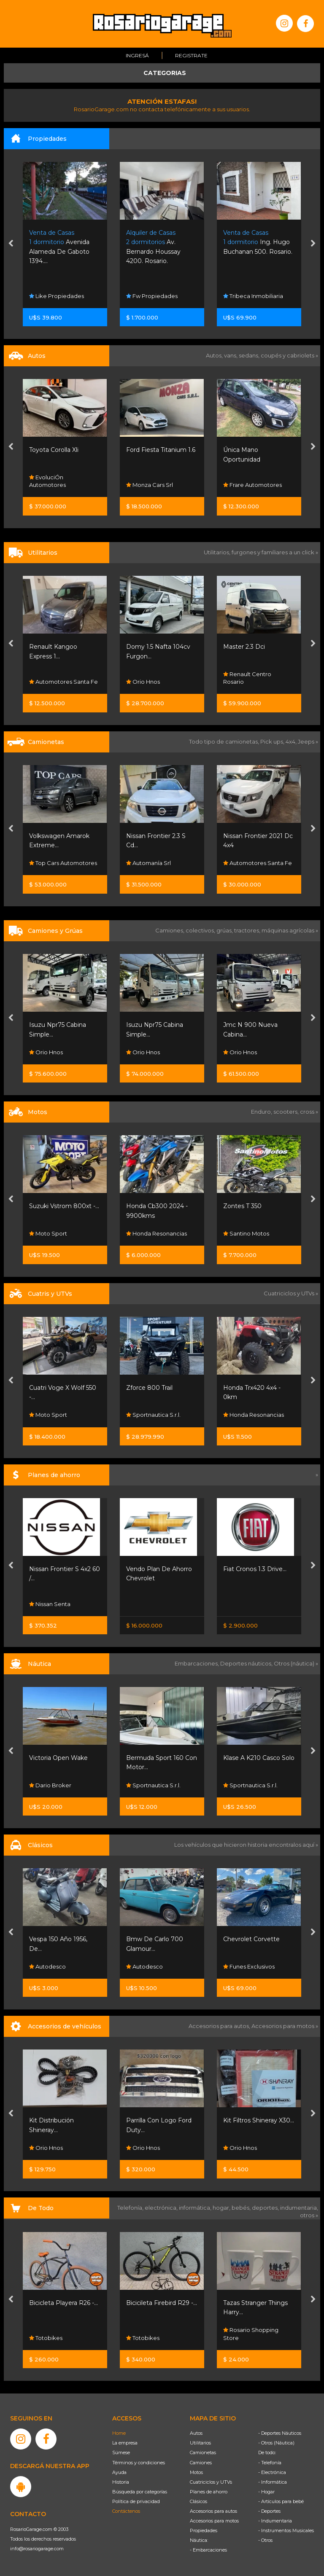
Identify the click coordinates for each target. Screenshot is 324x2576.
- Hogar (266, 2492)
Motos (196, 2472)
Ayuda (119, 2472)
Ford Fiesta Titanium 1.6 (160, 450)
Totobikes (45, 2337)
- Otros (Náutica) (276, 2443)
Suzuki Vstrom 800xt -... (64, 1206)
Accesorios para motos (282, 2026)
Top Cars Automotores (63, 863)
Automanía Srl (148, 863)
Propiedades (203, 2530)
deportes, (266, 2207)
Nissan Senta (49, 1604)
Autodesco (47, 1966)
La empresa (125, 2443)
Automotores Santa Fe (63, 681)
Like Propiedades (56, 296)
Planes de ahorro (208, 2492)
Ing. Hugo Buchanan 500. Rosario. (257, 242)
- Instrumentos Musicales (286, 2530)
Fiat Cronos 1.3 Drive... (254, 1569)
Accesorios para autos (213, 2511)
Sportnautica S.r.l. (153, 1414)
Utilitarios (200, 2443)
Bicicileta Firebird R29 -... (161, 2303)
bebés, (242, 2207)
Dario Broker (50, 1785)
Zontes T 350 (242, 1206)
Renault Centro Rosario (247, 678)
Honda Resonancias (156, 1233)
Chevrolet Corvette (251, 1939)
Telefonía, (131, 2207)
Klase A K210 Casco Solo (258, 1758)
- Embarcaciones (208, 2550)
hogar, (222, 2207)
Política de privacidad (136, 2501)
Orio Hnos (143, 681)
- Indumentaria (275, 2521)
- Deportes (269, 2511)
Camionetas (203, 2452)
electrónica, (162, 2207)
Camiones (201, 2463)
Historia (120, 2482)
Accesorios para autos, (220, 2026)
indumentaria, (299, 2207)
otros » (309, 2215)
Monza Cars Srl (149, 484)
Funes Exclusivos (249, 1966)
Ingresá (137, 55)
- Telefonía (269, 2463)
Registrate (191, 55)
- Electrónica (272, 2472)
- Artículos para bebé (281, 2501)
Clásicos (198, 2501)
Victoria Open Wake (58, 1758)
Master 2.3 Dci (244, 646)
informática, (196, 2207)
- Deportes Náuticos (279, 2433)
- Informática (272, 2482)
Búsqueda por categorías (139, 2492)
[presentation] (11, 244)
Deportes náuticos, (247, 1663)
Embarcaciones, (197, 1663)
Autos (196, 2433)
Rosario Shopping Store (250, 2334)
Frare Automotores (252, 484)
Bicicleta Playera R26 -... (63, 2303)
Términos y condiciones (138, 2463)
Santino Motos (246, 1233)
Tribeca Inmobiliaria (253, 296)
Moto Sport (48, 1233)
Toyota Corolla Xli (53, 450)
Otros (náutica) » (296, 1663)
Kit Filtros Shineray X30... (258, 2120)
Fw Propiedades (152, 296)
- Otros (265, 2540)
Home (119, 2433)
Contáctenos (126, 2511)
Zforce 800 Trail (149, 1387)
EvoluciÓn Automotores (47, 481)
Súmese (121, 2452)
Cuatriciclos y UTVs (211, 2482)
